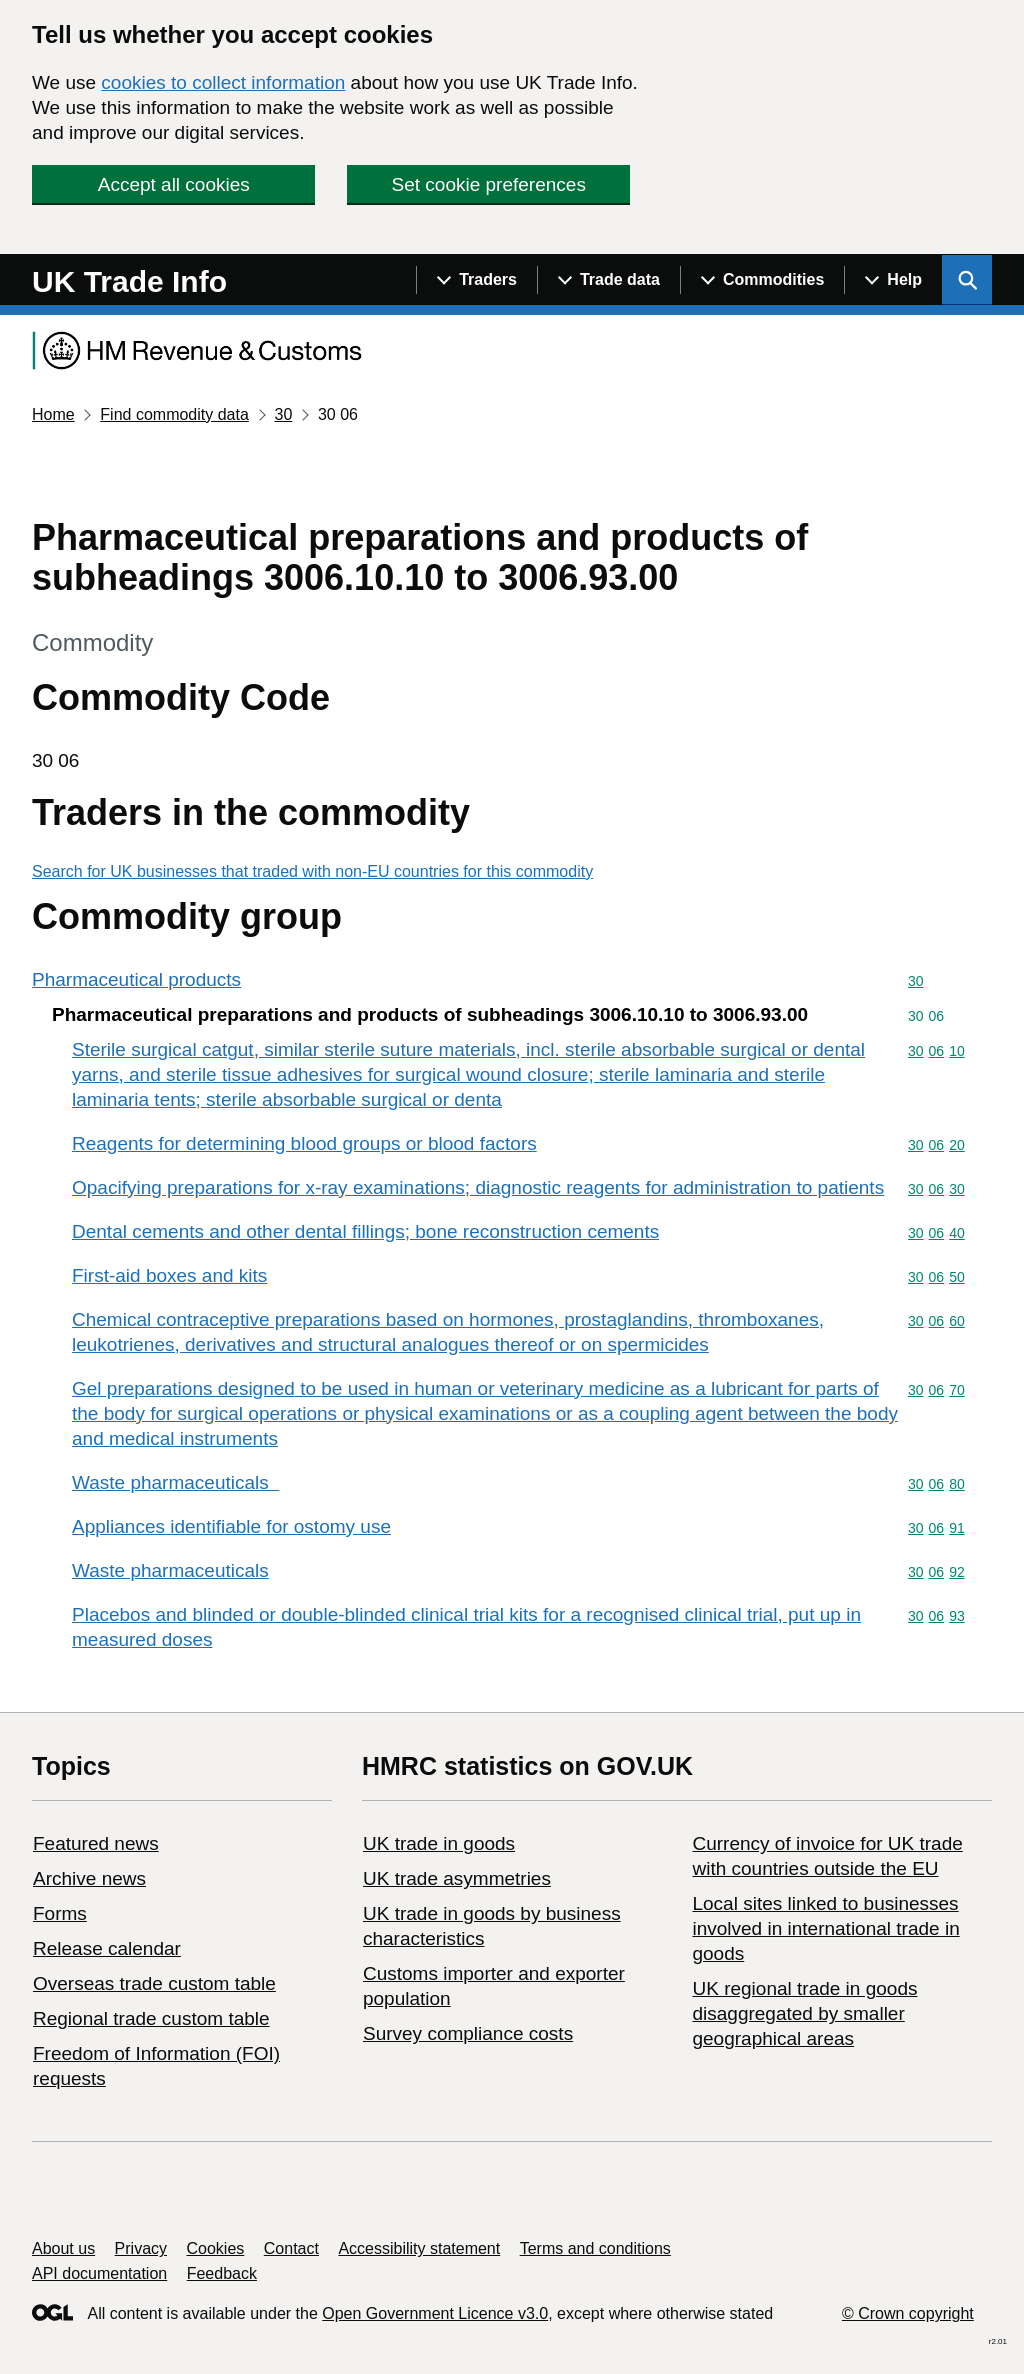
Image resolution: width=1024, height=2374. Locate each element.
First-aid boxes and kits (169, 1275)
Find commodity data (174, 414)
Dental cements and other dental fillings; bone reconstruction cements (365, 1231)
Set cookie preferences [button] (489, 184)
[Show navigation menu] (476, 280)
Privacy (141, 2248)
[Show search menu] (967, 280)
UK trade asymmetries (457, 1878)
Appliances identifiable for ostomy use (231, 1526)
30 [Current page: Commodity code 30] (283, 414)
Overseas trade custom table (154, 1983)
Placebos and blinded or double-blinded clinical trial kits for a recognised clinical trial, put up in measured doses (466, 1627)
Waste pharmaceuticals (175, 1482)
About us (63, 2248)
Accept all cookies (174, 184)
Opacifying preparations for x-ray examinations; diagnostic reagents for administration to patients (478, 1187)
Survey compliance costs (468, 2033)
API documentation (99, 2273)
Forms (60, 1913)
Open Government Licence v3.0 (435, 2313)
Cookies (216, 2248)
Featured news (96, 1843)
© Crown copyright (908, 2313)
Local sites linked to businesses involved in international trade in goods (825, 1928)
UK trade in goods (439, 1843)
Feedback (222, 2273)
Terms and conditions (595, 2248)
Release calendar (107, 1948)
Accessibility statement (419, 2248)
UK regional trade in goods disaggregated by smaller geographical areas (804, 2013)
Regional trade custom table (151, 2018)
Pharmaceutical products (136, 979)
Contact (291, 2248)
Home (53, 414)
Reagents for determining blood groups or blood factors (304, 1143)
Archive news (89, 1878)
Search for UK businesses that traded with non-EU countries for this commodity (312, 871)
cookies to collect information (223, 82)
